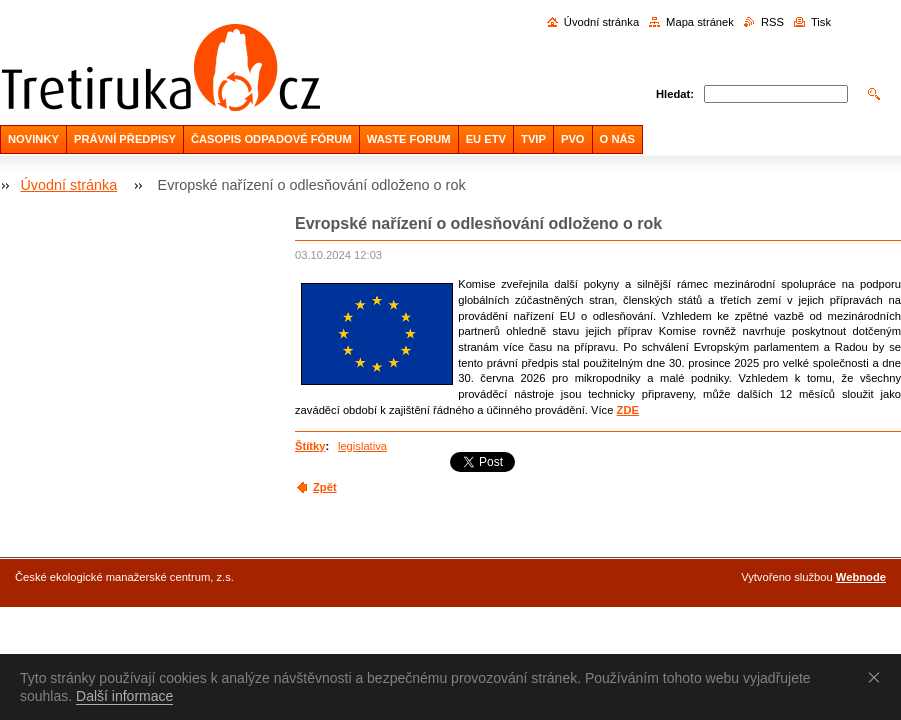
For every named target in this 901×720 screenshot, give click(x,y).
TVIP (533, 139)
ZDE (628, 410)
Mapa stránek (700, 22)
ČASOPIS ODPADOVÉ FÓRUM (271, 139)
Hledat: (675, 94)
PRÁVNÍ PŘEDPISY (125, 139)
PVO (573, 139)
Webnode (861, 577)
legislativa (362, 446)
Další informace (124, 696)
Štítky (310, 446)
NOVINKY (33, 139)
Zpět (325, 487)
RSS (772, 22)
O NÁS (617, 139)
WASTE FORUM (409, 139)
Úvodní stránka (601, 22)
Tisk (821, 22)
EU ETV (486, 139)
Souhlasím (878, 677)
